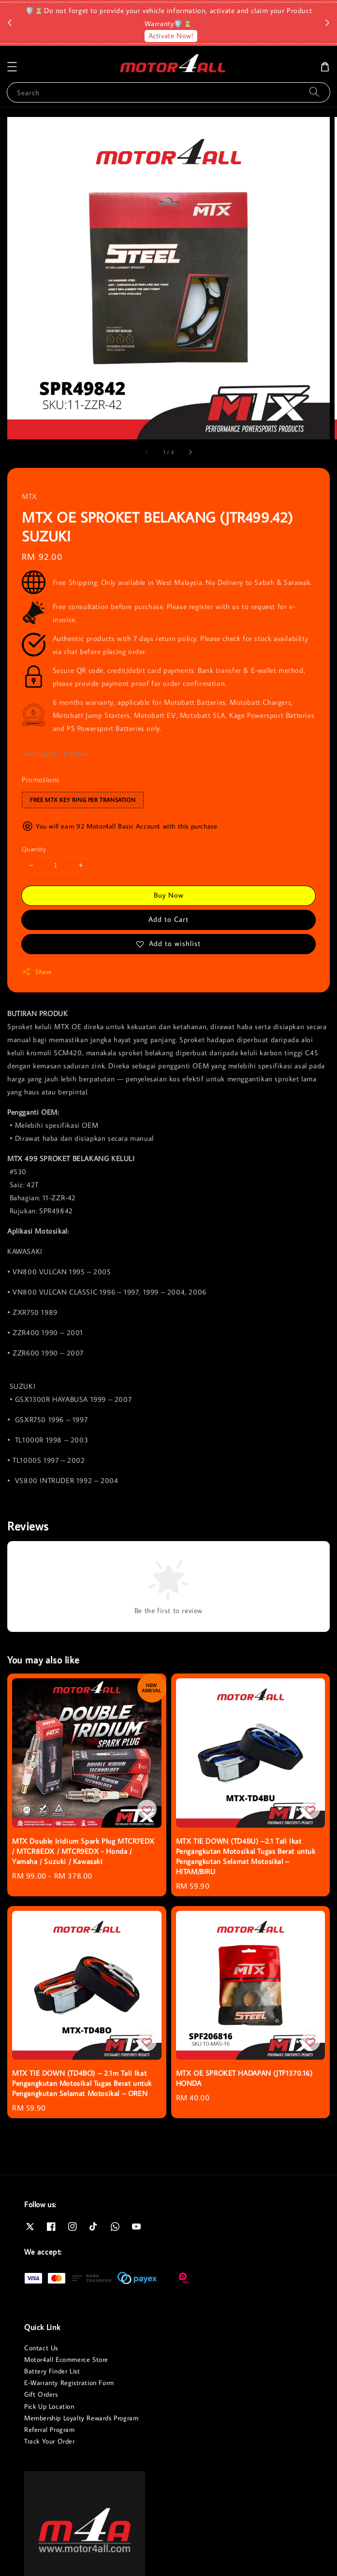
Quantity (34, 849)
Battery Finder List (52, 2371)
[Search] (314, 92)
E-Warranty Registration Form (69, 2382)
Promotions (40, 779)
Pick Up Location (49, 2406)
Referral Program (49, 2429)
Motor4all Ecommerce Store (66, 2359)
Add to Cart (168, 919)
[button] (12, 66)
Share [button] (37, 971)
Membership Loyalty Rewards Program (81, 2418)
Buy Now (169, 895)
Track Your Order (49, 2441)
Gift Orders (41, 2394)
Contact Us (41, 2347)
